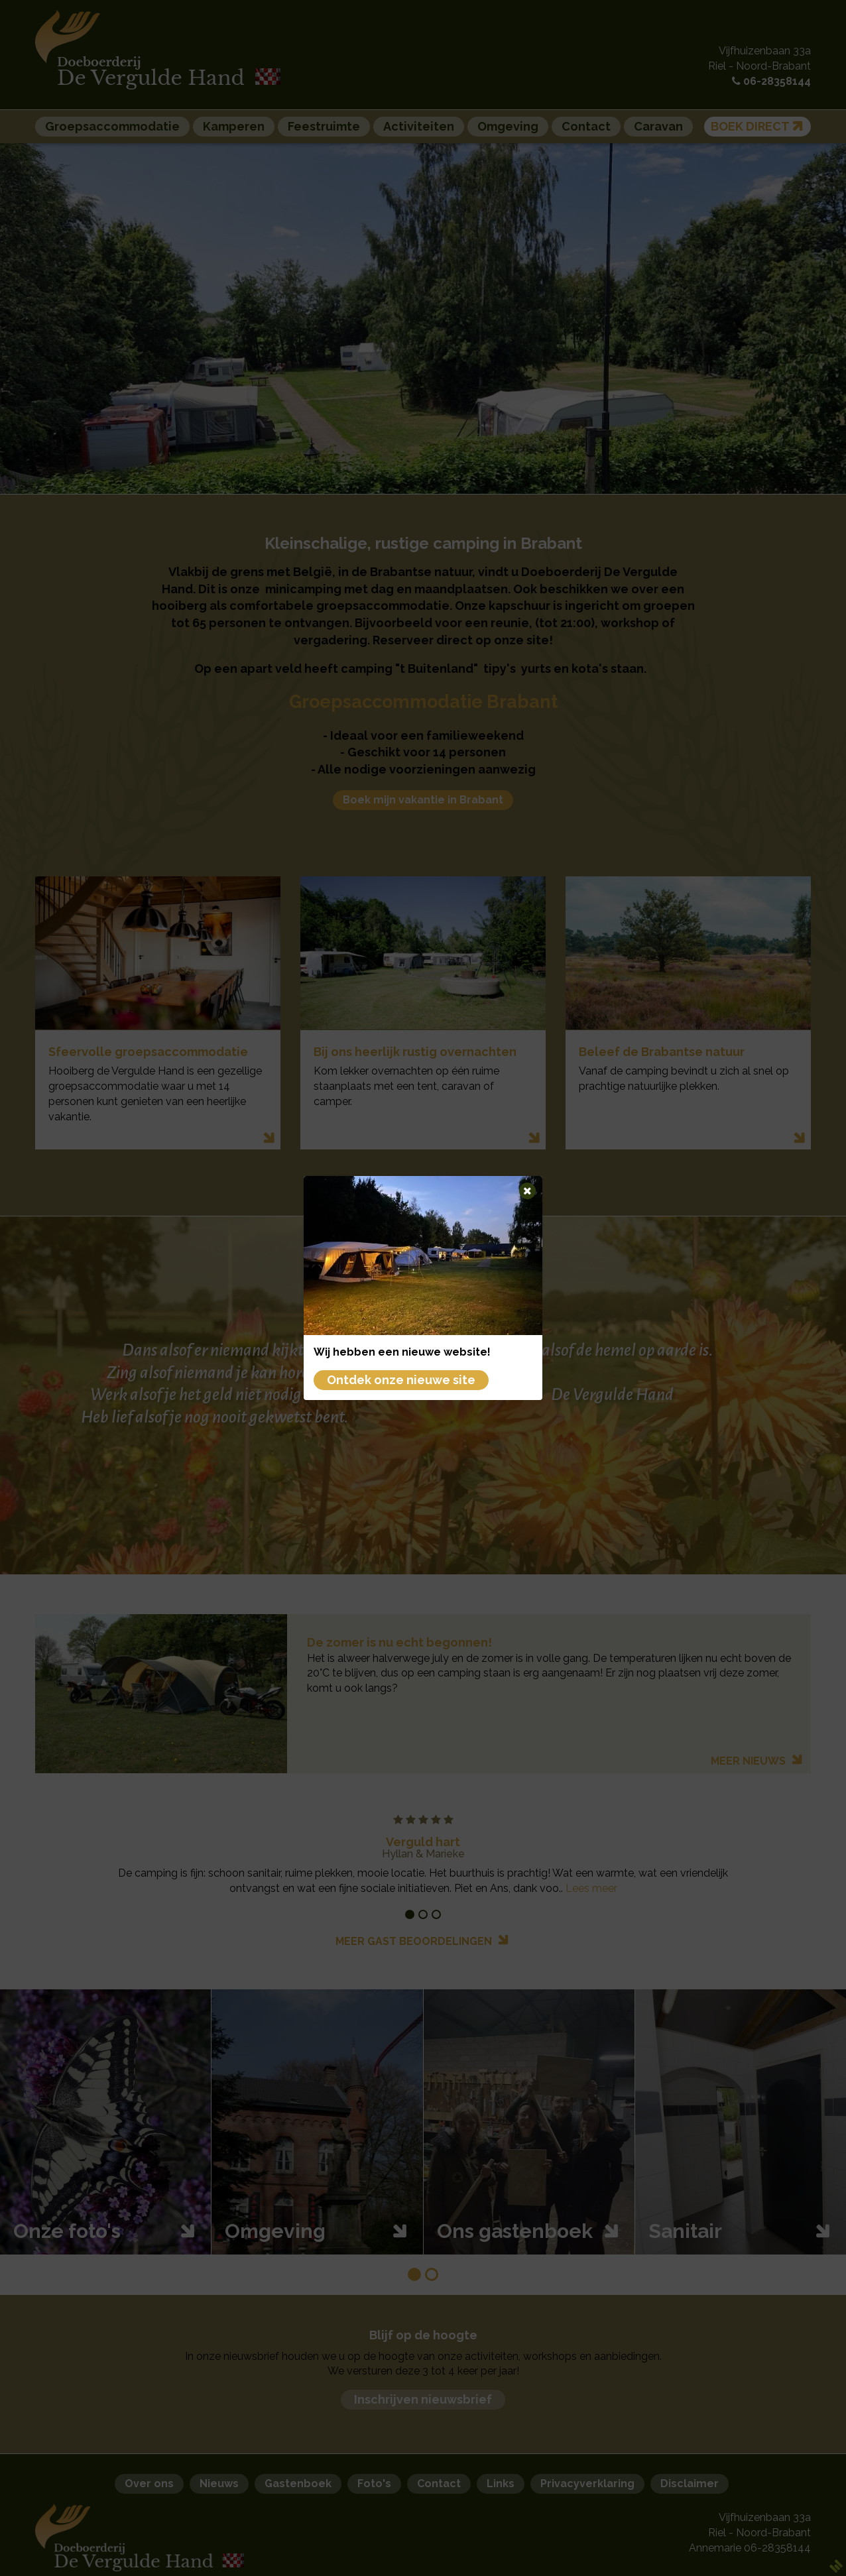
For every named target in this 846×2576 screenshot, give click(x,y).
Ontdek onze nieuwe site (401, 1380)
